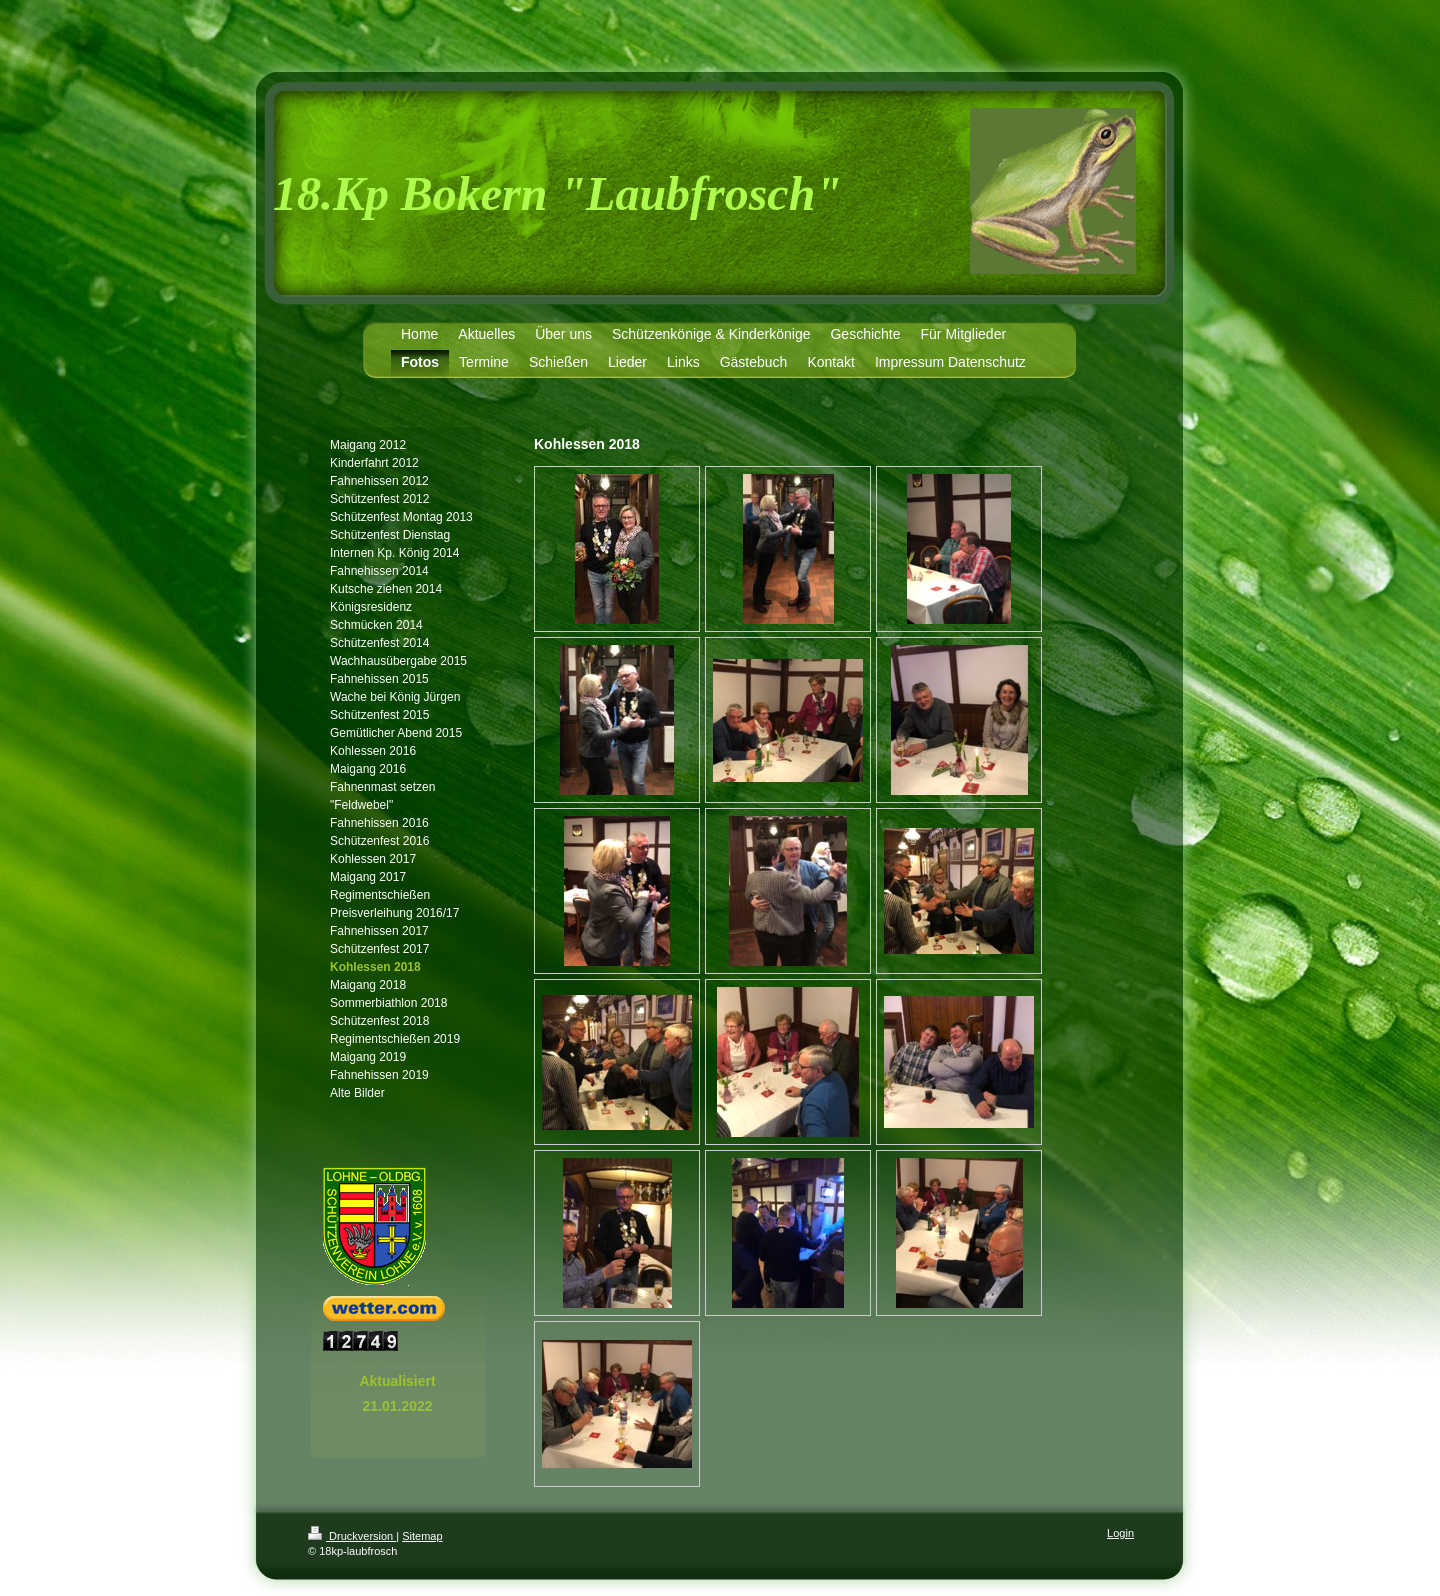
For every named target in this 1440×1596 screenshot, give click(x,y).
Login (1120, 1533)
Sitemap (422, 1536)
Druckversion (352, 1536)
